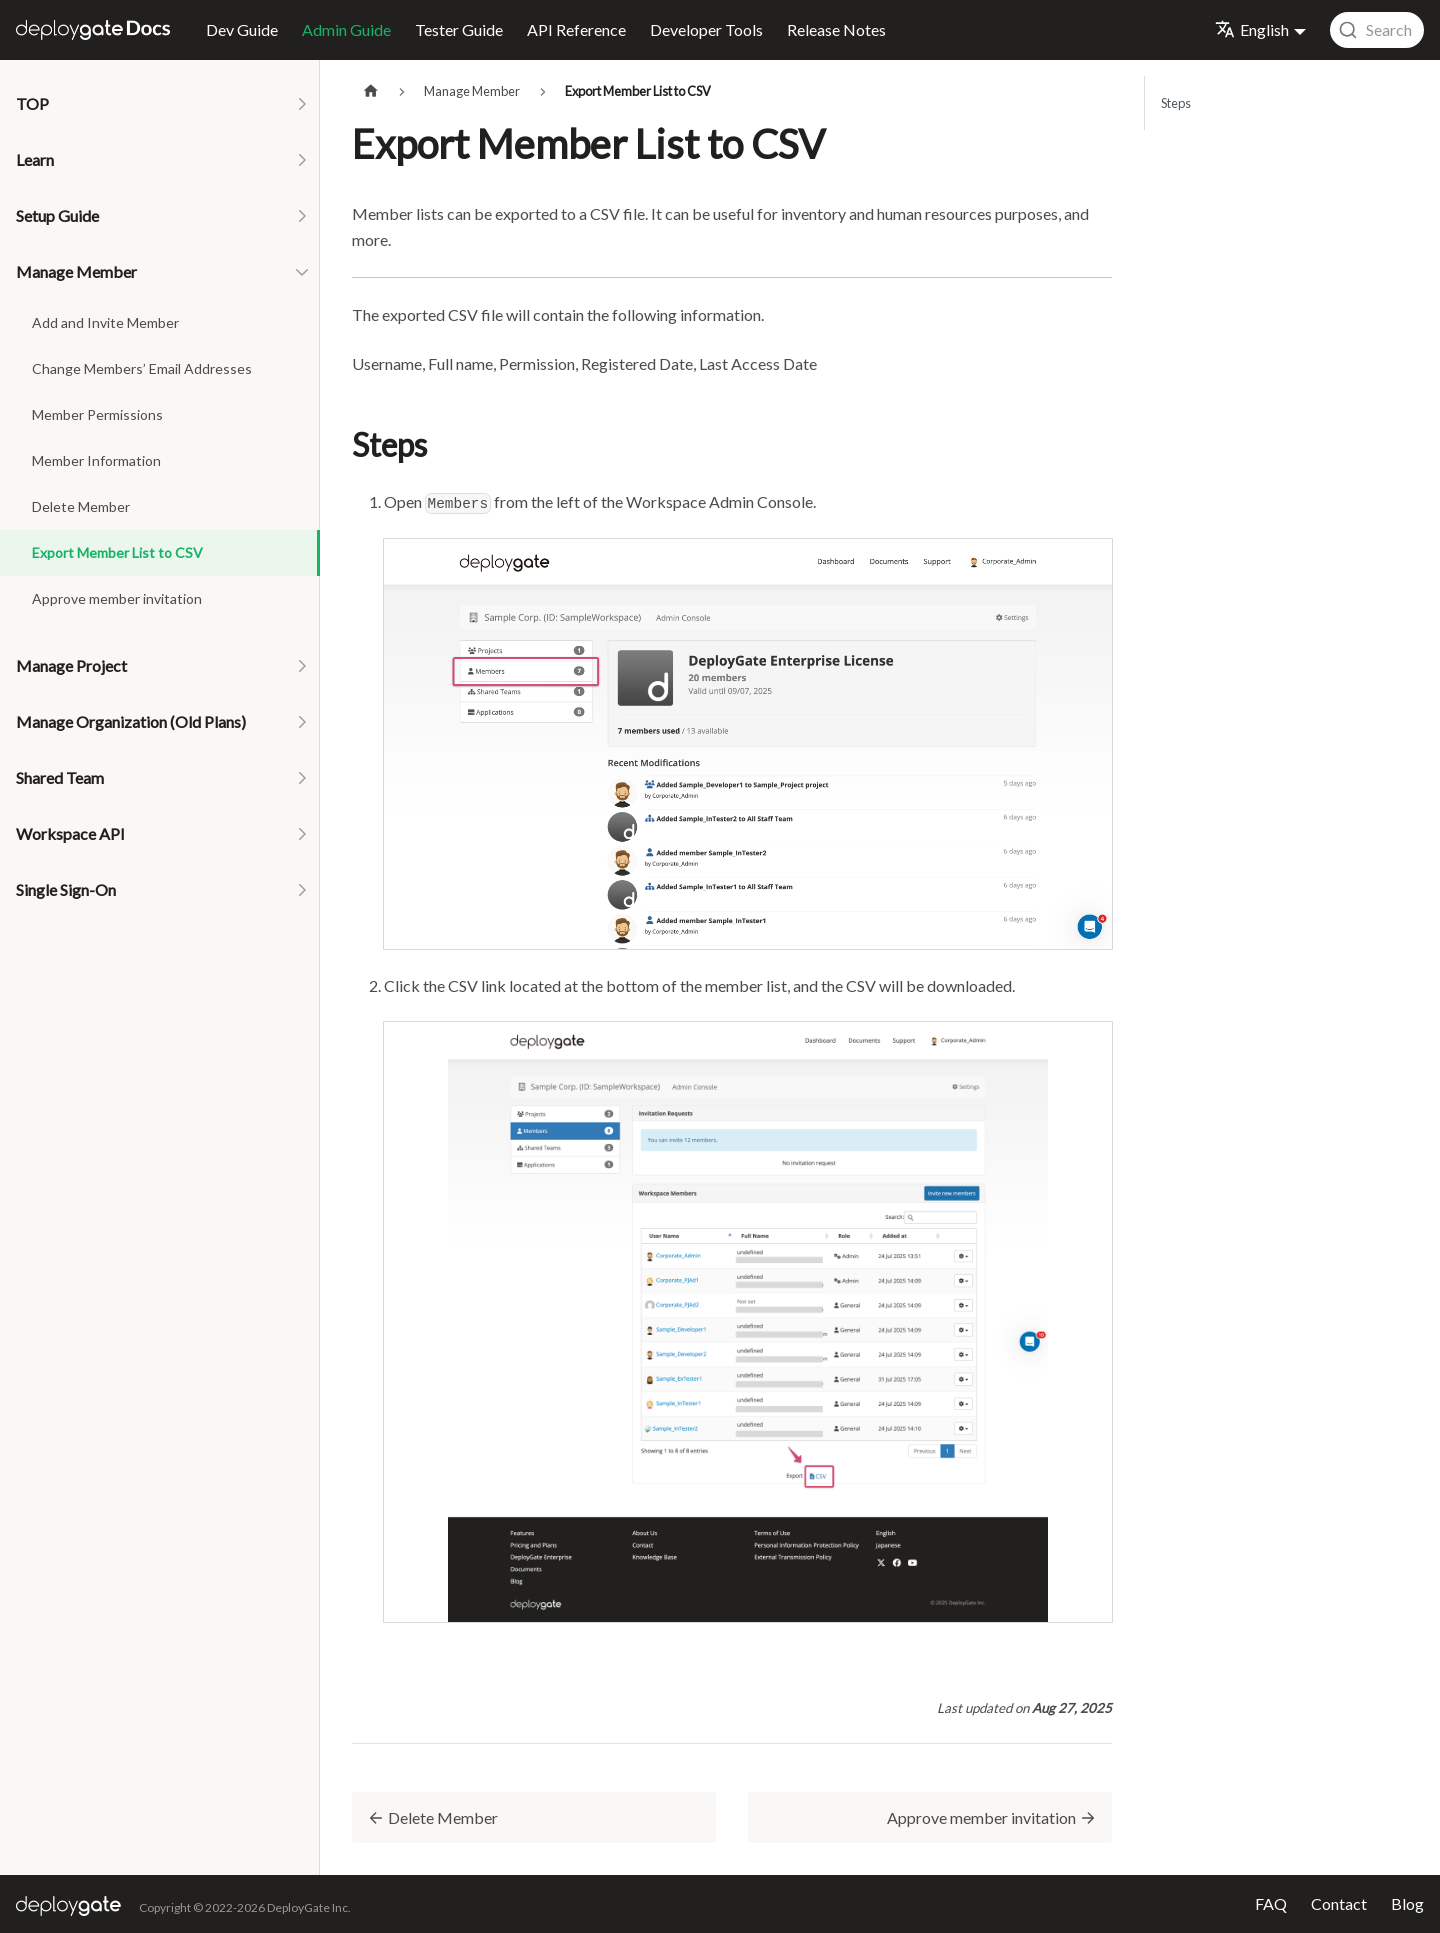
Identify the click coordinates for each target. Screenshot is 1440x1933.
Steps (1176, 103)
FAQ (1271, 1903)
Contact (1339, 1903)
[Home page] (371, 91)
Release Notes (836, 29)
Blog (1407, 1903)
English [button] (1252, 29)
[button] (160, 104)
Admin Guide (346, 29)
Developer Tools (706, 29)
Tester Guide (459, 29)
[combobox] (1377, 30)
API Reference (576, 29)
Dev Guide (242, 29)
